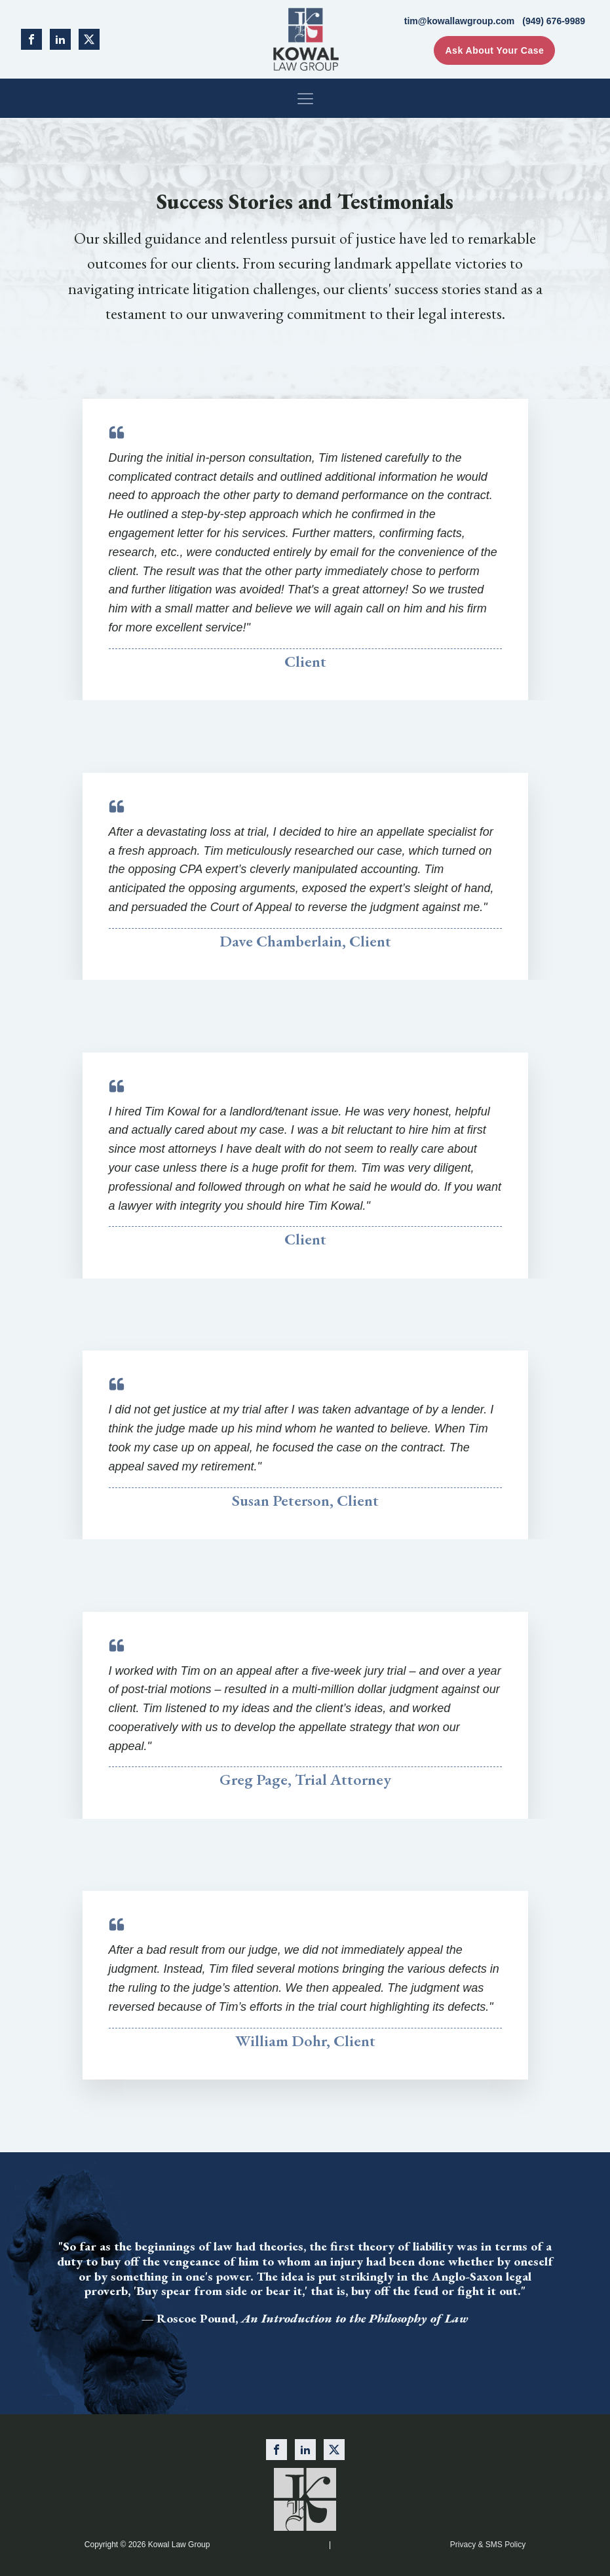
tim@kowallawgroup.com (459, 21)
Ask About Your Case (494, 50)
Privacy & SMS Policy (487, 2544)
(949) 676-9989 (553, 21)
